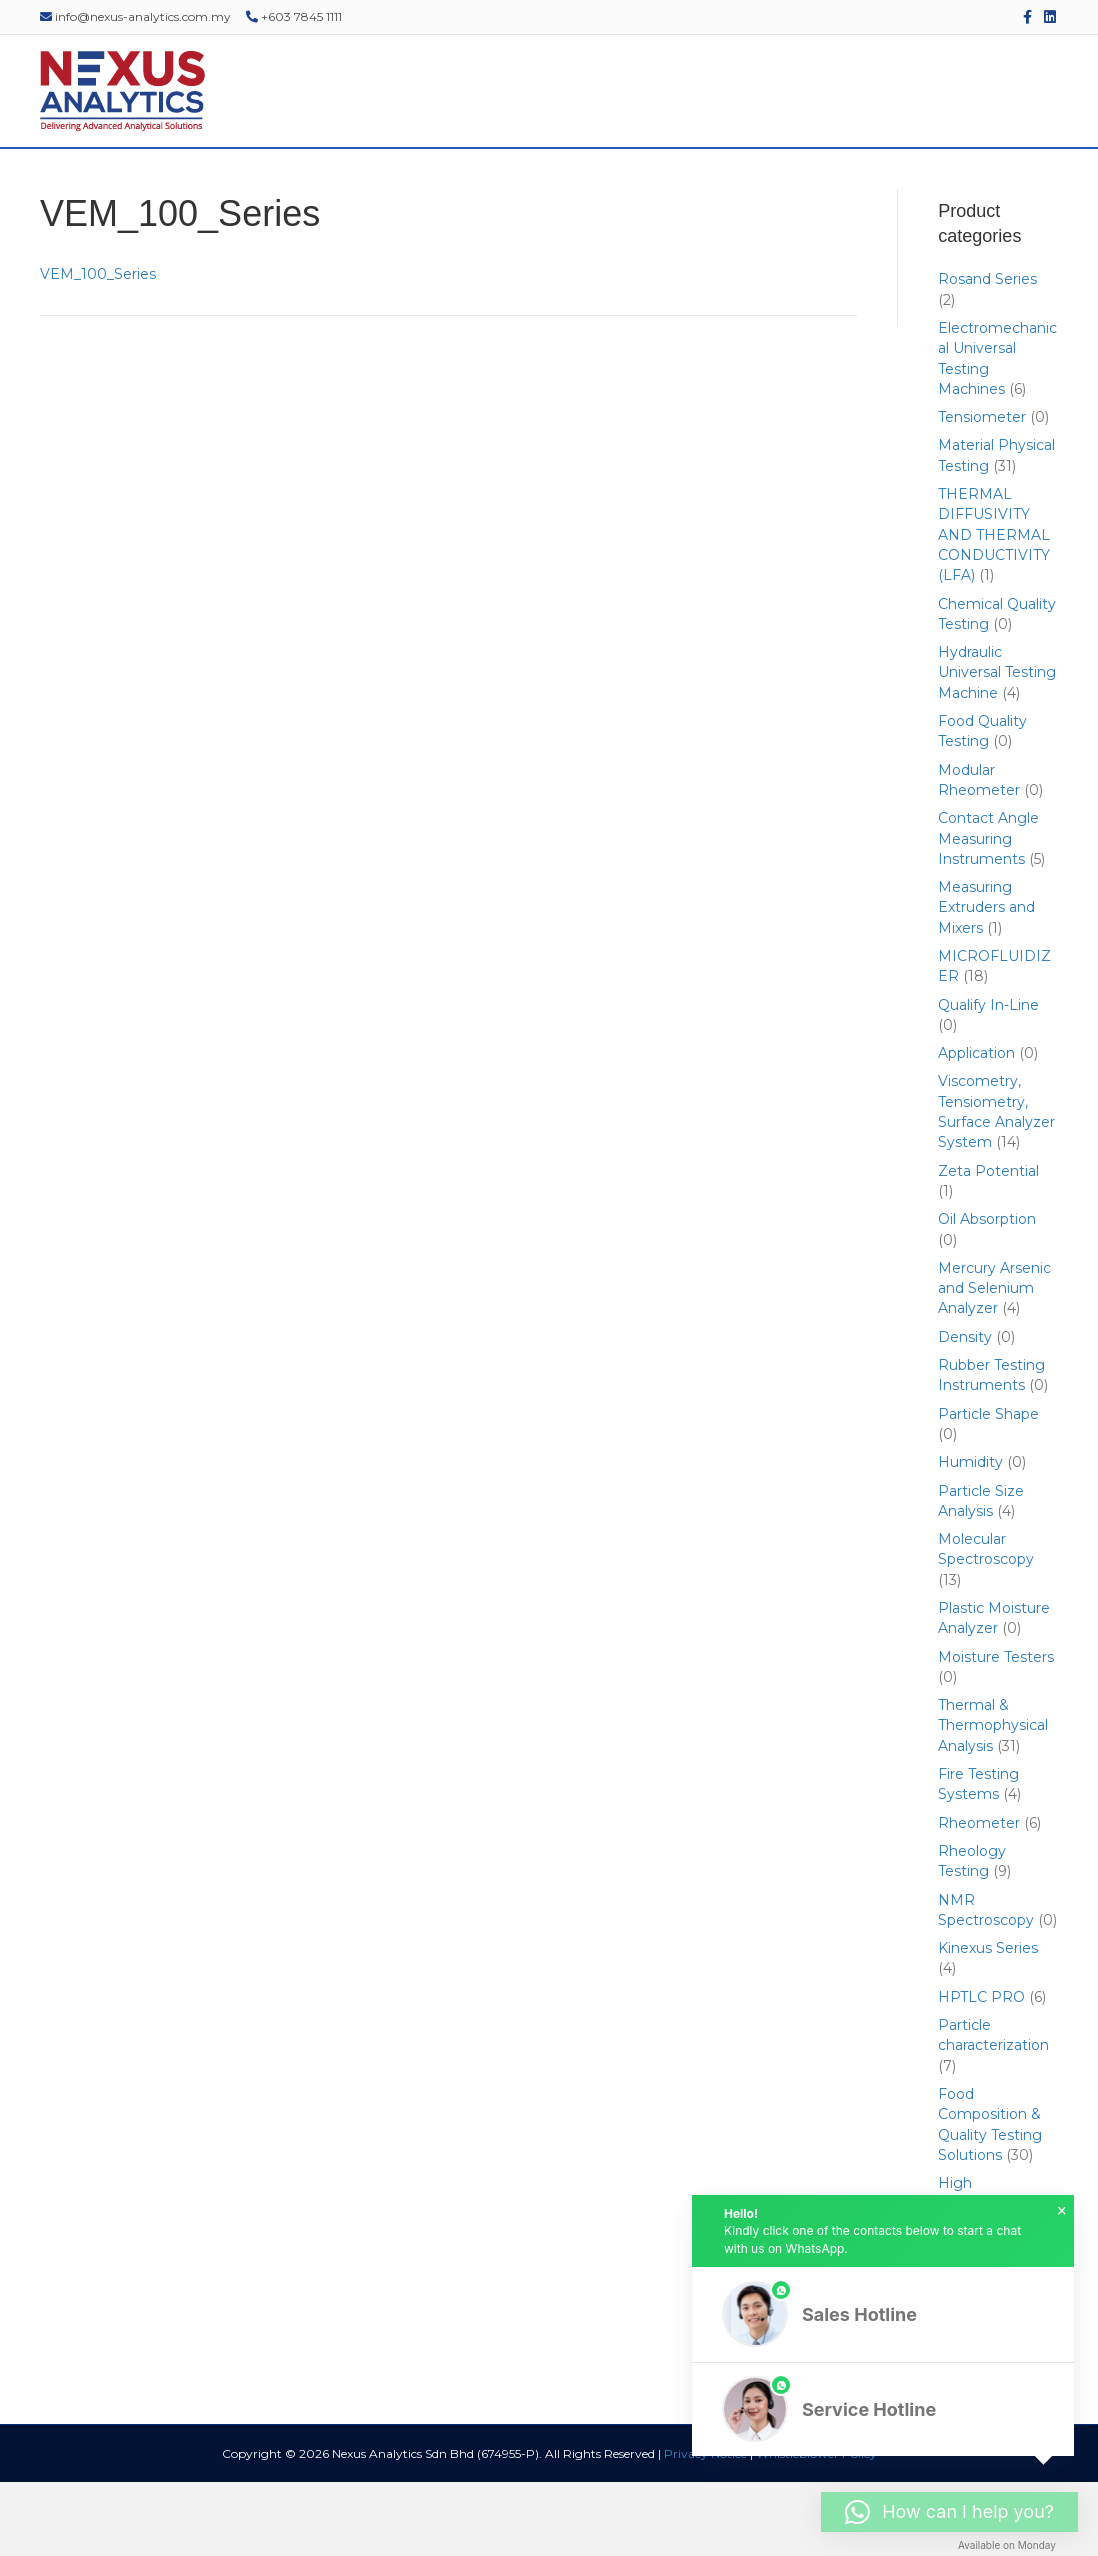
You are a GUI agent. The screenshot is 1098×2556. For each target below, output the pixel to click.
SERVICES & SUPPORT (481, 185)
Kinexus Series (988, 2023)
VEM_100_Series (98, 349)
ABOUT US (141, 185)
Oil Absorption (987, 1294)
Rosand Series (987, 354)
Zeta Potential (988, 1245)
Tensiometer (982, 492)
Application (976, 1128)
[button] (883, 2314)
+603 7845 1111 (294, 16)
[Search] (1070, 186)
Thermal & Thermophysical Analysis (993, 1800)
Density (965, 1411)
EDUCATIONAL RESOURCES (844, 185)
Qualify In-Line (988, 1079)
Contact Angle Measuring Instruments (988, 913)
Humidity (970, 1537)
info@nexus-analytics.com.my (135, 16)
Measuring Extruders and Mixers (986, 982)
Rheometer (979, 1897)
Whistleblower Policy (816, 2527)
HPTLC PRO (981, 2071)
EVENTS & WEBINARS (653, 185)
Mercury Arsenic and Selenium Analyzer (994, 1362)
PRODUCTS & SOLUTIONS (292, 185)
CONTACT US (1008, 185)
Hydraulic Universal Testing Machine (997, 747)
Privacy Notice (705, 2527)
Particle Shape (988, 1488)
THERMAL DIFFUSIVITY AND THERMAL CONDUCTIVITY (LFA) (994, 609)
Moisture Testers (996, 1731)
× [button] (1062, 2211)
